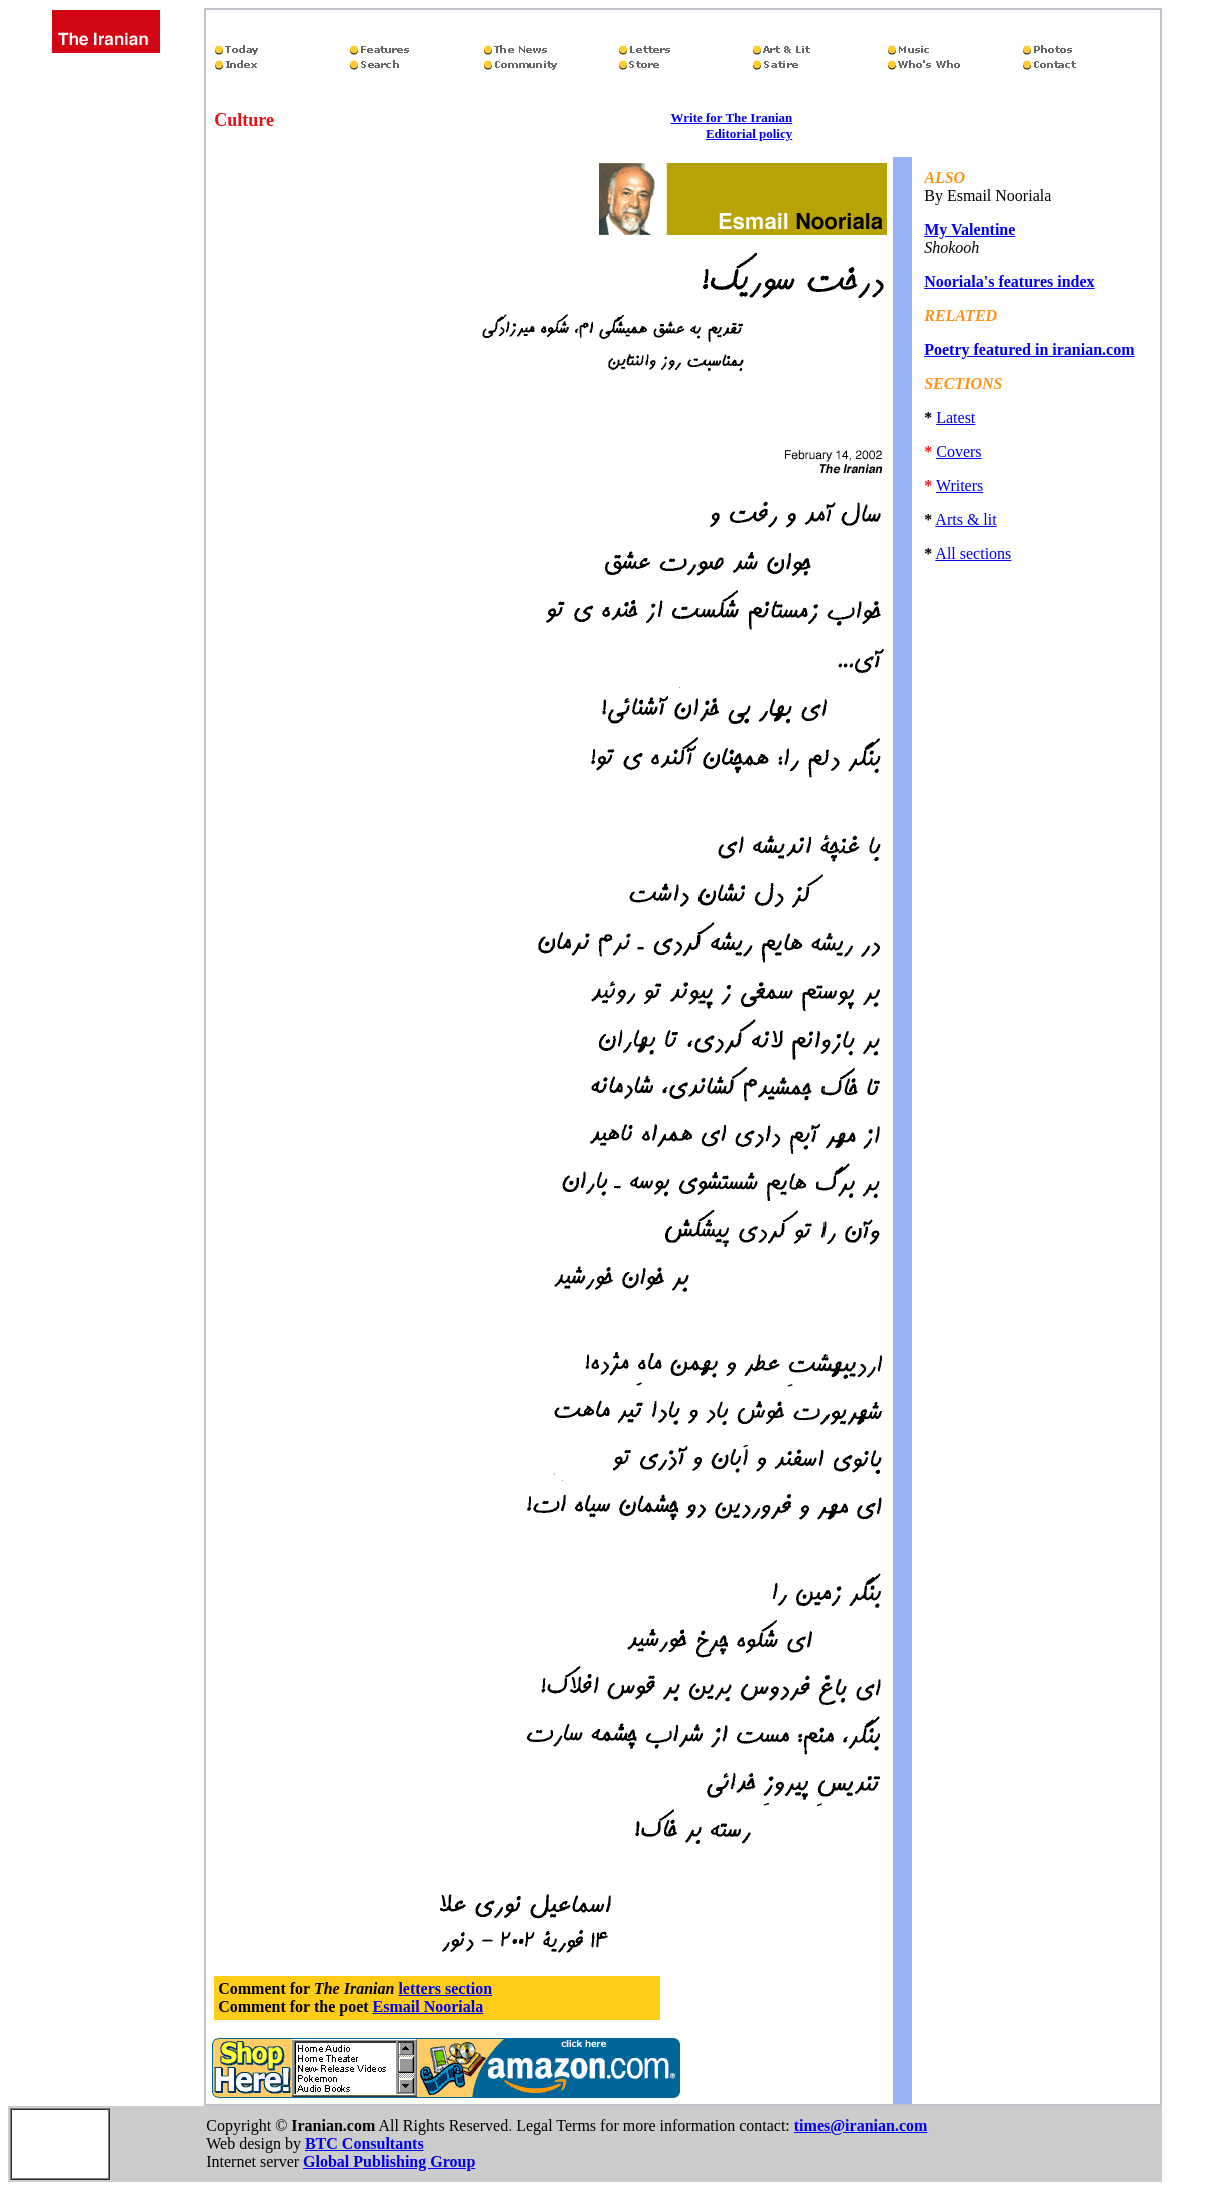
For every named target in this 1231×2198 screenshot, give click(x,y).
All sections (973, 553)
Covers (958, 451)
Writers (959, 485)
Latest (955, 417)
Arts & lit (965, 519)
